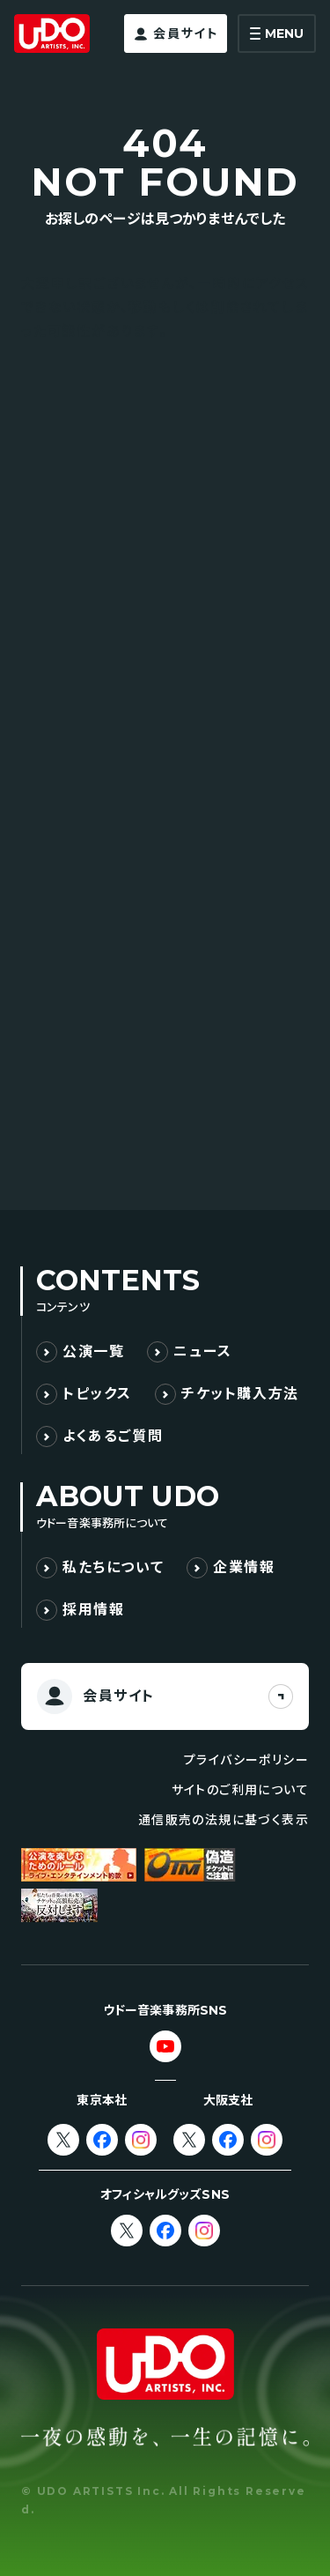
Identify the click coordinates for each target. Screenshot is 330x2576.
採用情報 (93, 1609)
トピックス (97, 1393)
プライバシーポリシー (246, 1760)
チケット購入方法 (240, 1393)
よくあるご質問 (112, 1436)
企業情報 (244, 1567)
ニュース (202, 1351)
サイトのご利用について (240, 1790)
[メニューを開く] (277, 33)
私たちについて (113, 1567)
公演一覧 (93, 1351)
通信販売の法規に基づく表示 (223, 1820)
